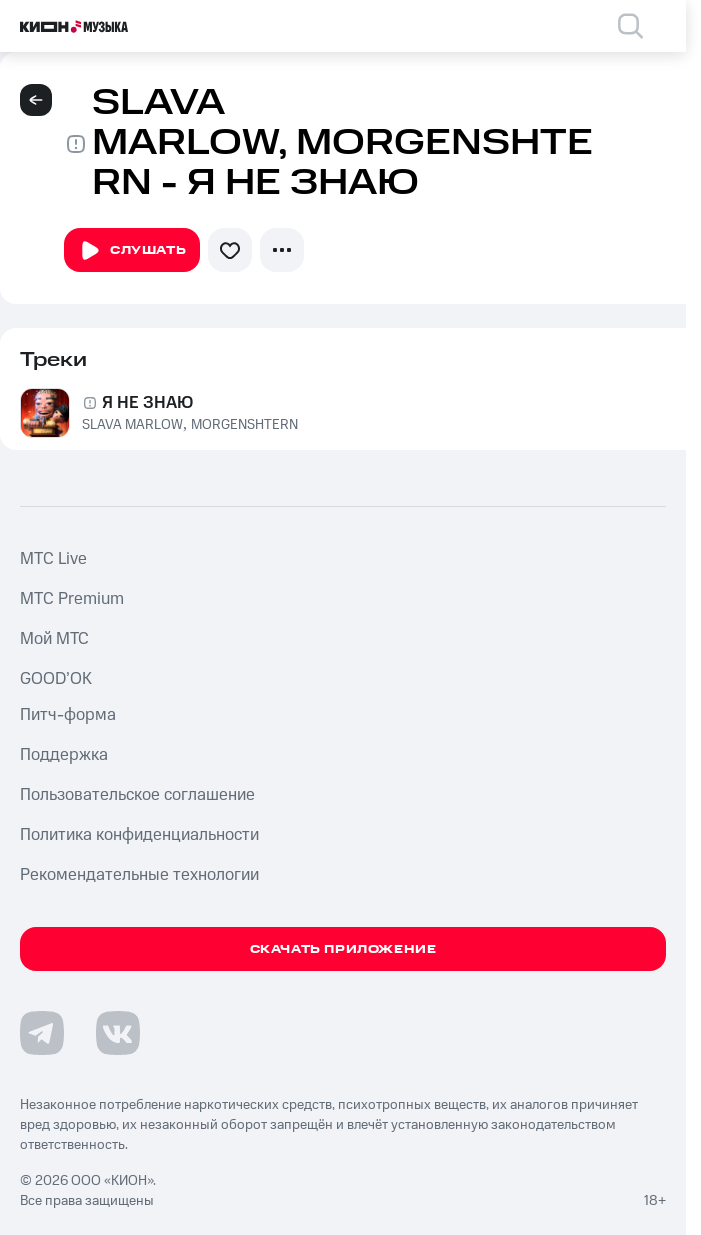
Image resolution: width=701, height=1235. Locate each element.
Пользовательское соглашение (137, 795)
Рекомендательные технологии (139, 875)
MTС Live (53, 559)
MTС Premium (72, 599)
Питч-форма (68, 715)
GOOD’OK (56, 679)
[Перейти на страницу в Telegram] (42, 1033)
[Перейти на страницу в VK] (118, 1033)
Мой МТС (54, 639)
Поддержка (64, 755)
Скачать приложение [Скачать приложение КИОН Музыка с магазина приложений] (343, 949)
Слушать (132, 251)
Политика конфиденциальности (139, 835)
